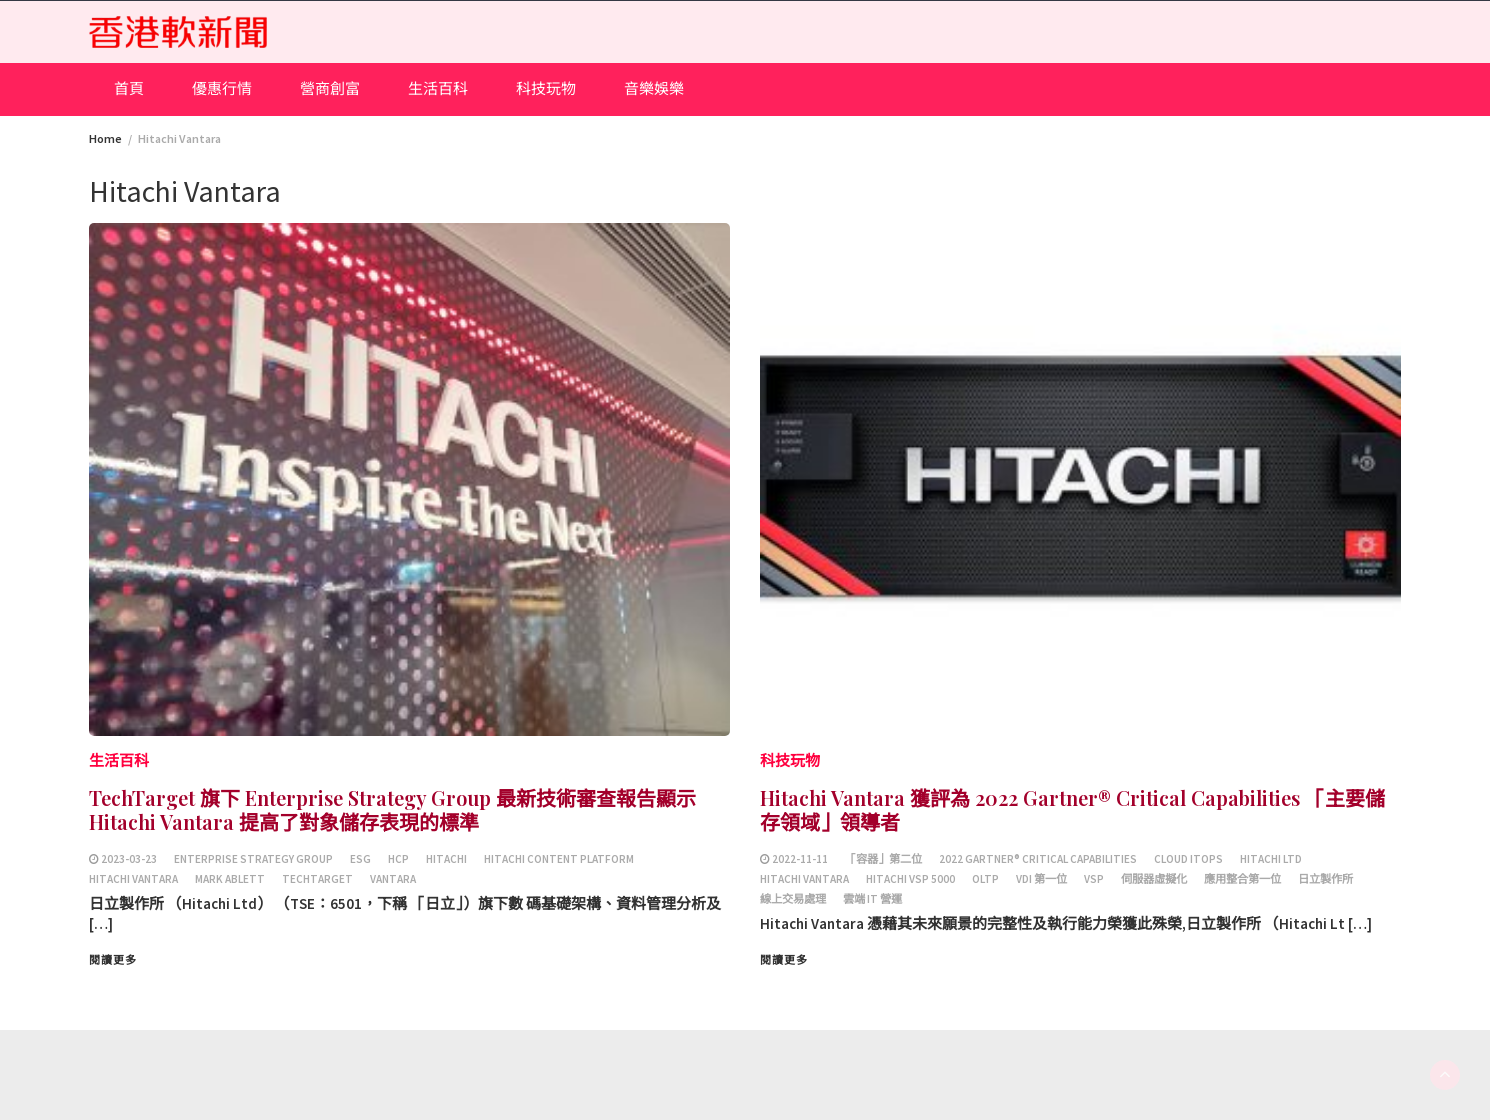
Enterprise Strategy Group (253, 859)
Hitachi (446, 859)
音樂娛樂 (654, 88)
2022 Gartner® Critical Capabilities (1038, 859)
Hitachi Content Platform (559, 859)
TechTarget (317, 879)
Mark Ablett (230, 879)
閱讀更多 (113, 960)
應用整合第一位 (1242, 879)
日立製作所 (1325, 879)
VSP (1094, 879)
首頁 (129, 88)
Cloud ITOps (1188, 859)
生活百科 (438, 88)
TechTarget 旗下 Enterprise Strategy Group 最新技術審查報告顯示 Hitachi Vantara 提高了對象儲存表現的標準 (392, 809)
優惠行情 (222, 88)
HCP (398, 859)
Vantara (393, 879)
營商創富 (330, 88)
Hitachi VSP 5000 (910, 879)
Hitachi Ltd (1271, 859)
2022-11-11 (800, 859)
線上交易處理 (793, 899)
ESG (360, 859)
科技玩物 (546, 88)
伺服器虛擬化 (1154, 879)
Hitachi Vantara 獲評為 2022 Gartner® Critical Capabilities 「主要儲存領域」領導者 (1072, 809)
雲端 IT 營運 (872, 899)
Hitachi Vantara (133, 879)
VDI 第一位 (1041, 879)
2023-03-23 (129, 859)
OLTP (985, 879)
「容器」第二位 (883, 859)
